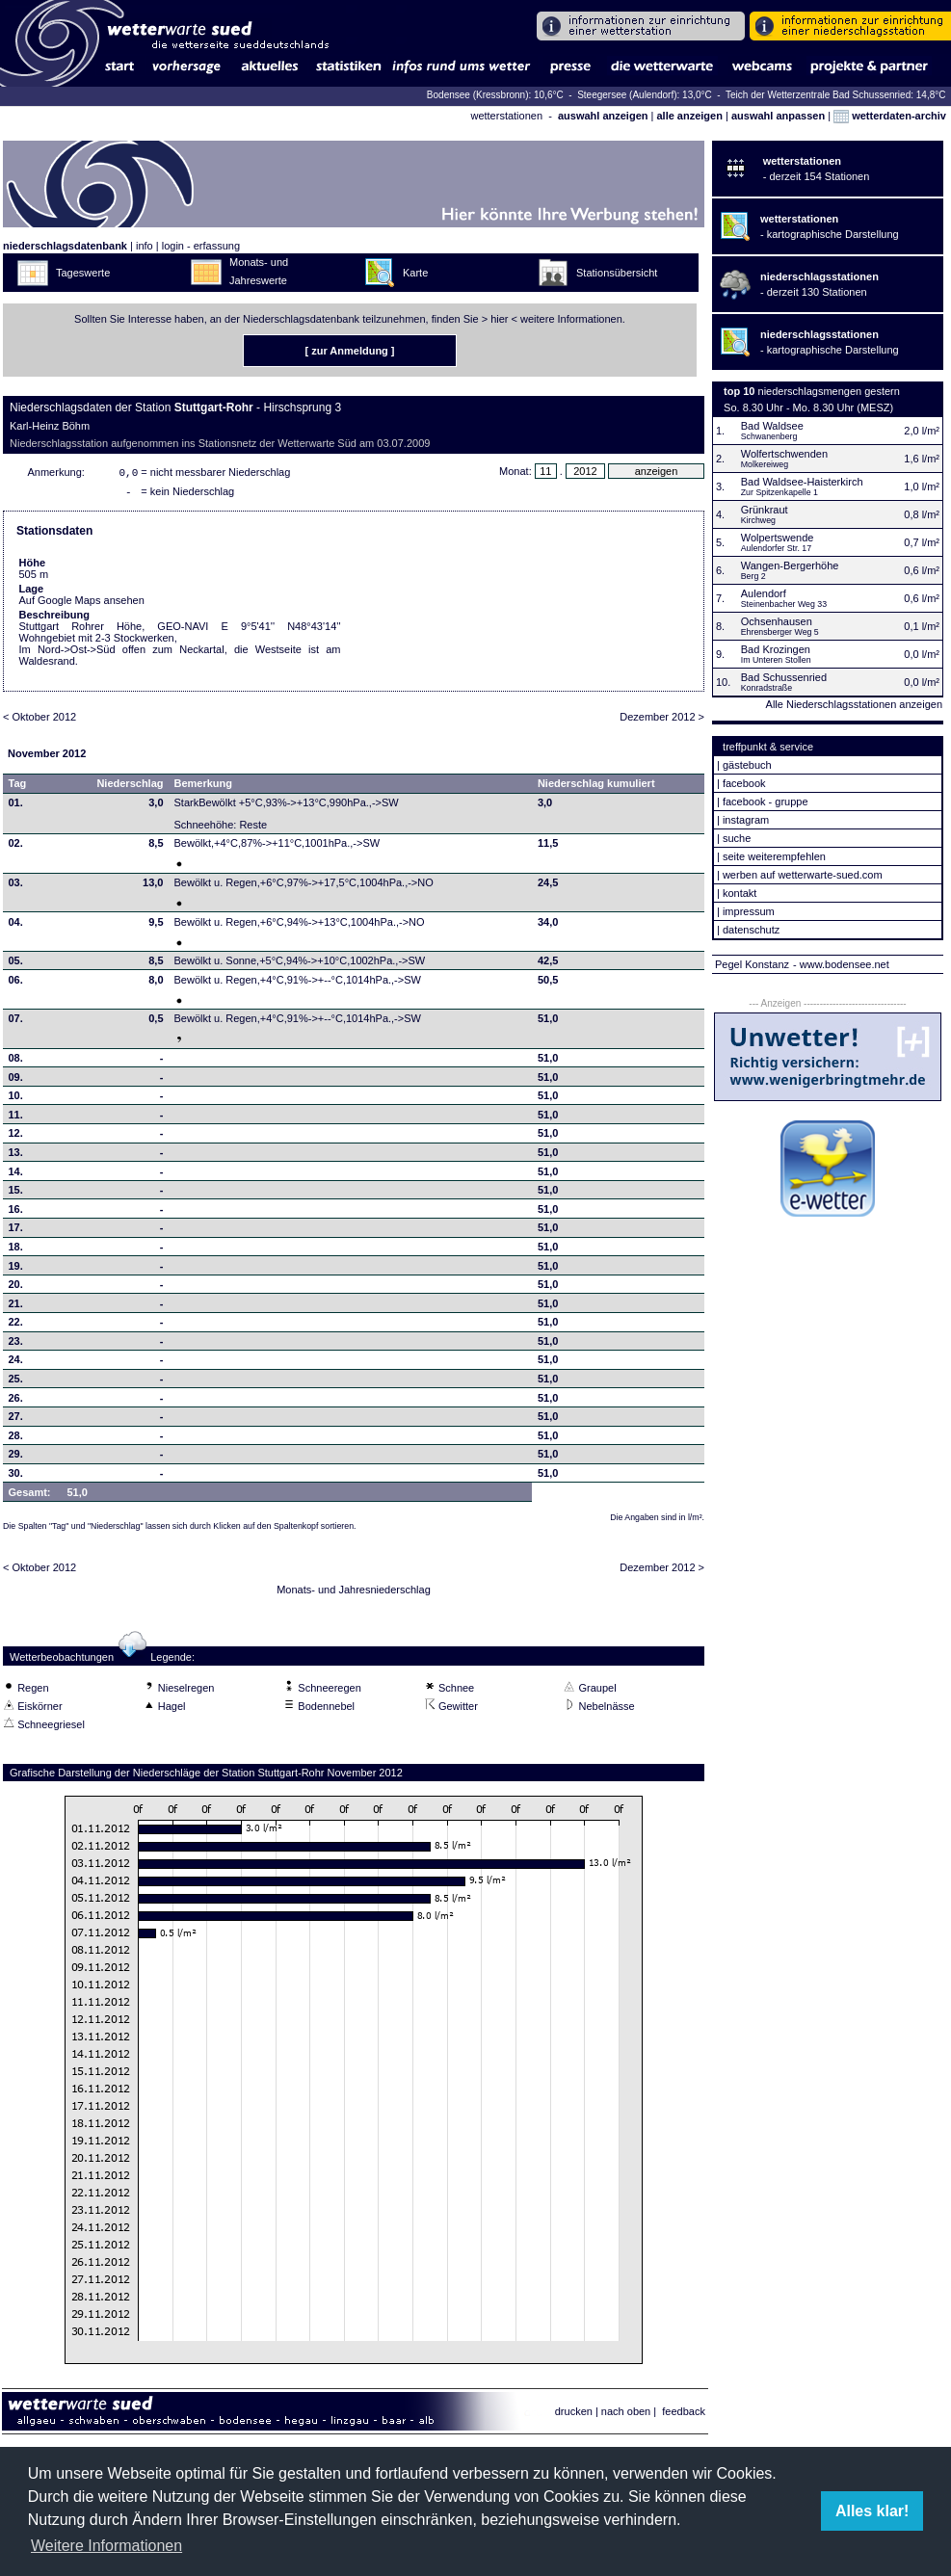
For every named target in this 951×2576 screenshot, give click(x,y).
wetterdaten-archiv (889, 115)
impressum (749, 911)
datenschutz (751, 929)
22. (16, 1325)
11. (16, 1118)
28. (16, 1439)
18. (16, 1250)
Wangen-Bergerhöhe (790, 565)
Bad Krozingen (775, 649)
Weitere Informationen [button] (106, 2545)
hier (499, 319)
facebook (744, 783)
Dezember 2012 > (662, 720)
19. (16, 1269)
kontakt (739, 893)
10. (16, 1099)
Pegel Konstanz (752, 964)
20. (16, 1288)
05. (16, 964)
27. (16, 1420)
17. (16, 1231)
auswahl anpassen (778, 115)
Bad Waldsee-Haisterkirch (802, 481)
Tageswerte (83, 272)
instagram (746, 820)
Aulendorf (763, 593)
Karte (415, 272)
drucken (574, 2415)
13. (16, 1156)
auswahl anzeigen (603, 115)
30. (16, 1477)
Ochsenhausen (776, 621)
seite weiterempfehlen (774, 856)
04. (16, 926)
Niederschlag (129, 787)
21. (16, 1307)
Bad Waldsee (772, 426)
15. (16, 1193)
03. (16, 886)
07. (16, 1022)
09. (16, 1081)
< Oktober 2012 (39, 720)
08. (16, 1061)
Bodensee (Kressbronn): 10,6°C (497, 95)
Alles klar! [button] (872, 2511)
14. (16, 1175)
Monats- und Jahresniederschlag (354, 1593)
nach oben (625, 2415)
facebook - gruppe (765, 801)
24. (16, 1363)
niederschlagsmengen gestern (829, 391)
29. (16, 1457)
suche (737, 838)
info (144, 245)
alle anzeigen (689, 115)
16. (16, 1213)
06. (16, 983)
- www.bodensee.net (841, 964)
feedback (683, 2415)
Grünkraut (764, 509)
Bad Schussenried (784, 677)
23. (16, 1345)
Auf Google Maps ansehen (82, 604)
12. (16, 1137)
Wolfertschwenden (784, 454)
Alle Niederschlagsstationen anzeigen (854, 704)
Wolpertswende (777, 537)
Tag (18, 787)
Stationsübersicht (616, 272)
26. (16, 1401)
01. (16, 806)
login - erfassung (201, 245)
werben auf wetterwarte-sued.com (803, 875)
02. (16, 847)
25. (16, 1382)
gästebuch (747, 765)
